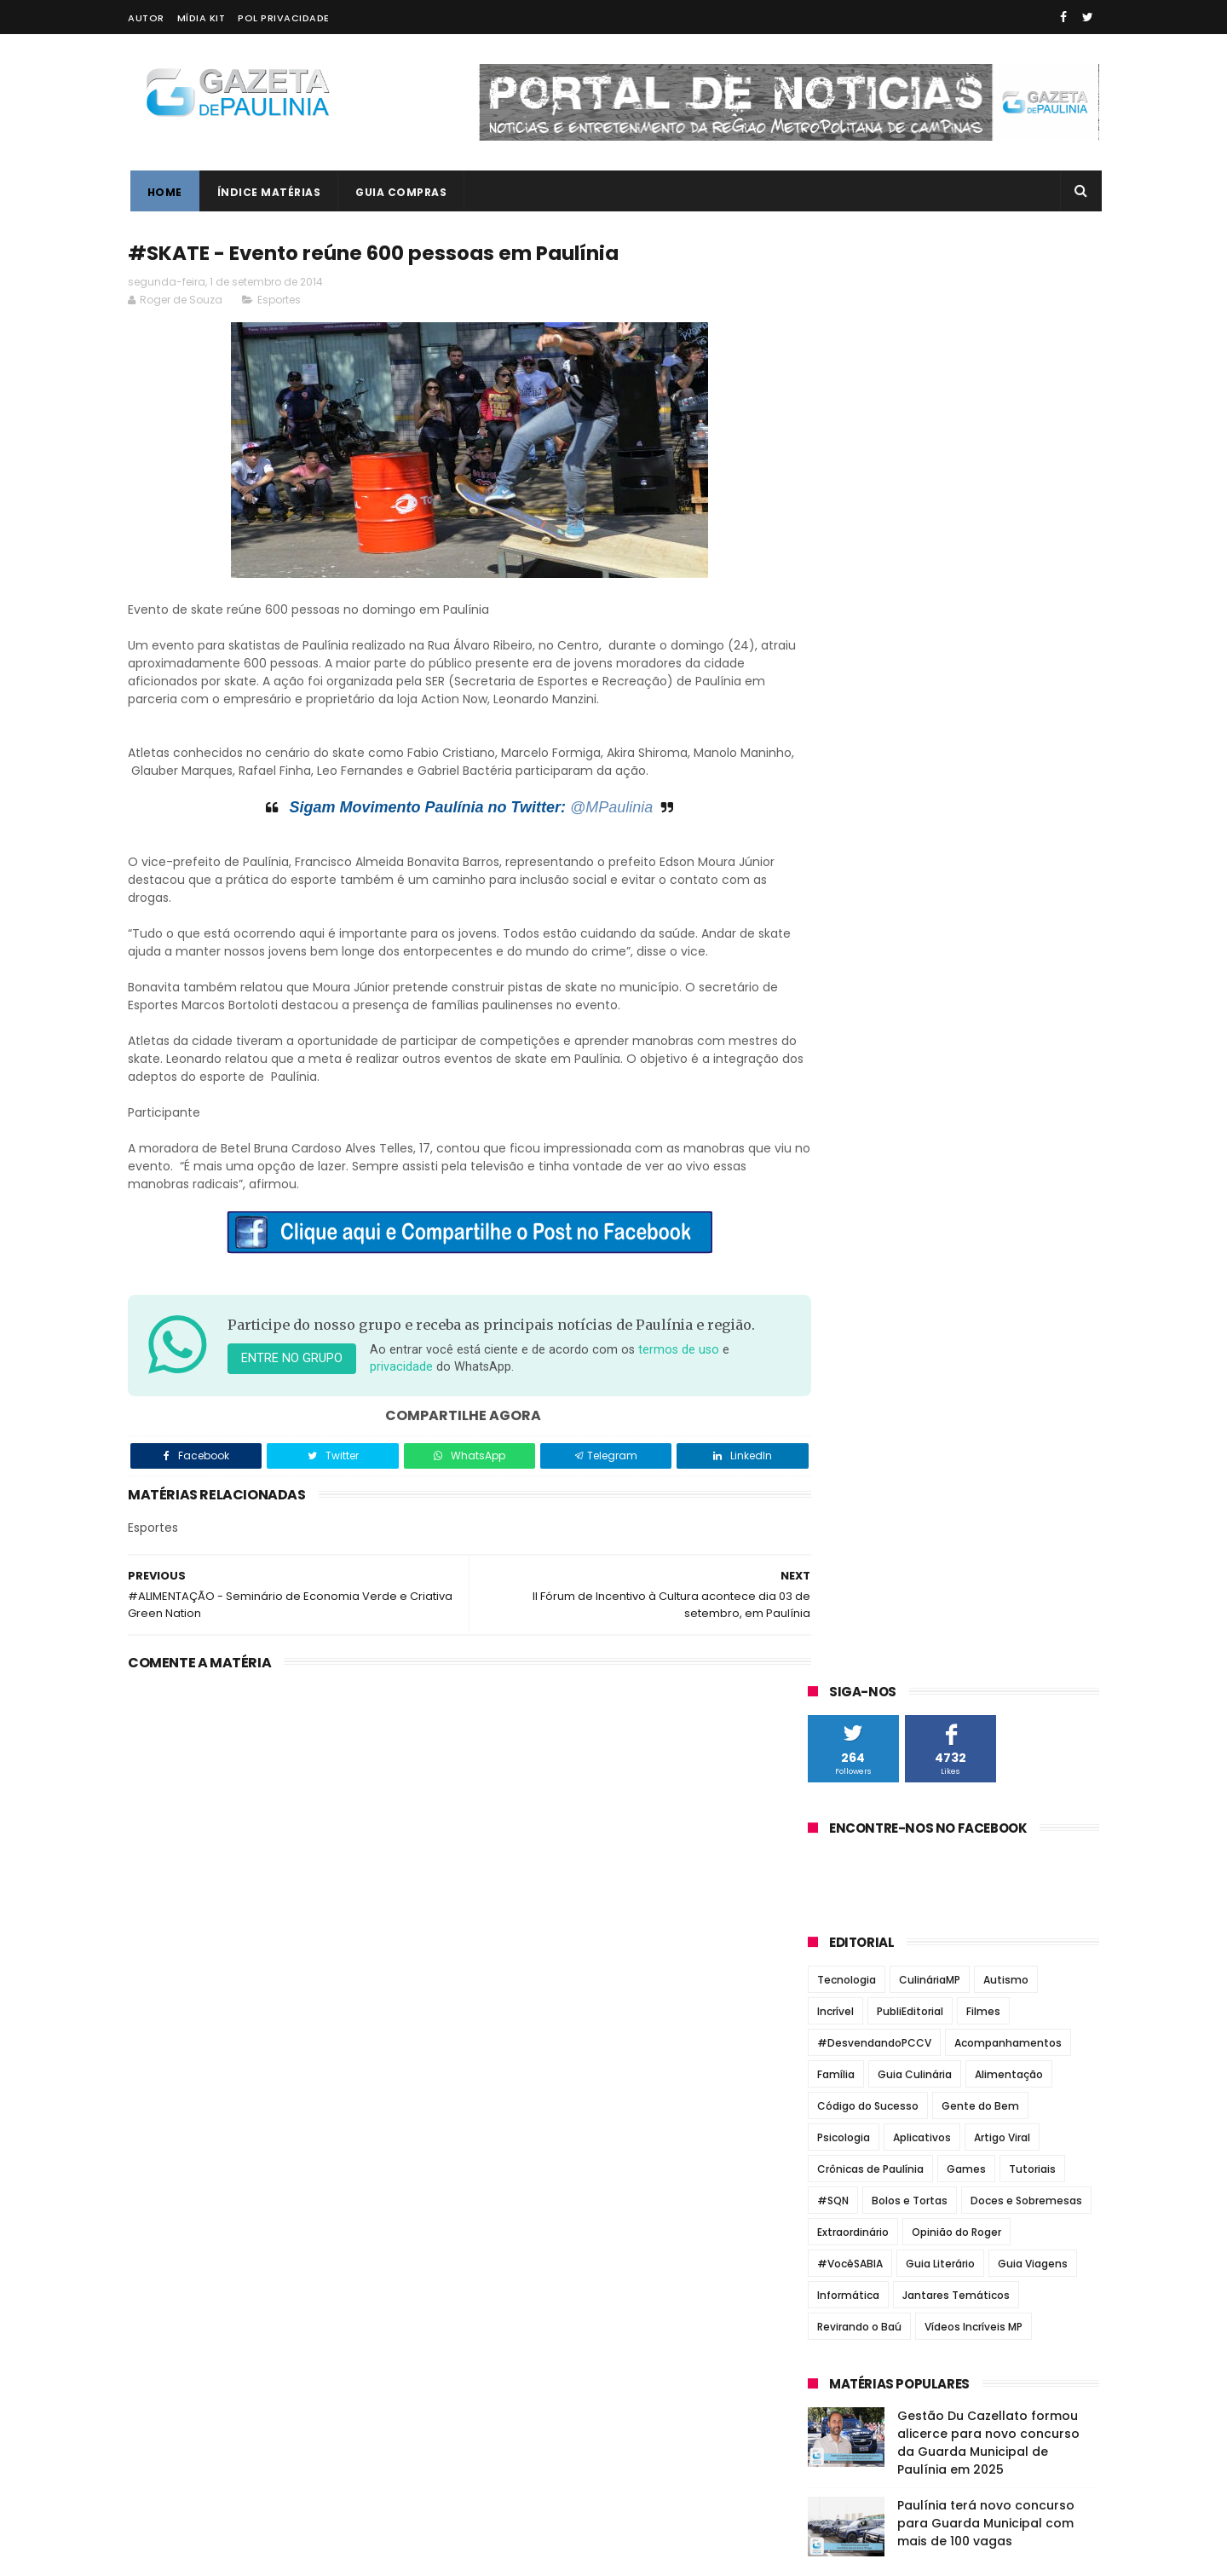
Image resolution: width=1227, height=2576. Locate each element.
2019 (842, 1617)
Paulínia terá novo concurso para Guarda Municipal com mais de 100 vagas (985, 1082)
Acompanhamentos (1008, 602)
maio (840, 1917)
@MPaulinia (593, 808)
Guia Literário (940, 823)
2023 (844, 1524)
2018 (842, 1640)
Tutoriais (1032, 728)
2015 (842, 1710)
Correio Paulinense (870, 1189)
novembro (858, 1777)
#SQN (833, 760)
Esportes (279, 300)
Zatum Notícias (858, 1371)
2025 (844, 1478)
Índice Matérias (267, 192)
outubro (850, 1800)
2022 (844, 1548)
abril (838, 1940)
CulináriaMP (929, 539)
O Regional (843, 1310)
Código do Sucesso (868, 665)
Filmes (983, 570)
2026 (844, 1454)
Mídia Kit (201, 18)
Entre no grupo (292, 1378)
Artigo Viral (1002, 697)
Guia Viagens (1033, 823)
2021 (842, 1571)
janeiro (847, 2010)
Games (966, 728)
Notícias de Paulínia (872, 1289)
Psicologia (843, 697)
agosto (847, 1847)
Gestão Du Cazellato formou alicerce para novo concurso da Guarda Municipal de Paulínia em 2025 (988, 1002)
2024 (844, 1501)
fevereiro (855, 1987)
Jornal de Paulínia (866, 1229)
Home (162, 192)
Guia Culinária (915, 634)
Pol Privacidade (284, 18)
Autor (146, 18)
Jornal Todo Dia (859, 1249)
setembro (856, 1824)
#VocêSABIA (850, 823)
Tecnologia (846, 539)
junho (842, 1894)
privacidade (452, 1386)
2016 (842, 1686)
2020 (844, 1594)
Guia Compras (399, 192)
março (845, 1963)
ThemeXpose (223, 2555)
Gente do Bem (980, 665)
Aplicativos (922, 697)
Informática (848, 854)
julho (839, 1870)
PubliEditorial (910, 570)
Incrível (835, 570)
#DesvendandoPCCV (874, 602)
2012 (842, 2062)
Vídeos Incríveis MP (973, 886)
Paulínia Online (857, 1330)
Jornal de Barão (860, 1208)
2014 (842, 1733)
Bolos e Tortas (910, 760)
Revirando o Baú (859, 886)
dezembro (857, 1754)
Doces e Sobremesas (1026, 760)
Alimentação (1009, 634)
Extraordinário (853, 791)
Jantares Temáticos (956, 854)
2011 (840, 2085)
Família (836, 634)
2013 (842, 2039)
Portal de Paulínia (865, 1351)
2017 (842, 1663)
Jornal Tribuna (856, 1270)
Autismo (1005, 539)
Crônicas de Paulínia (870, 728)
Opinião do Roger (956, 791)
